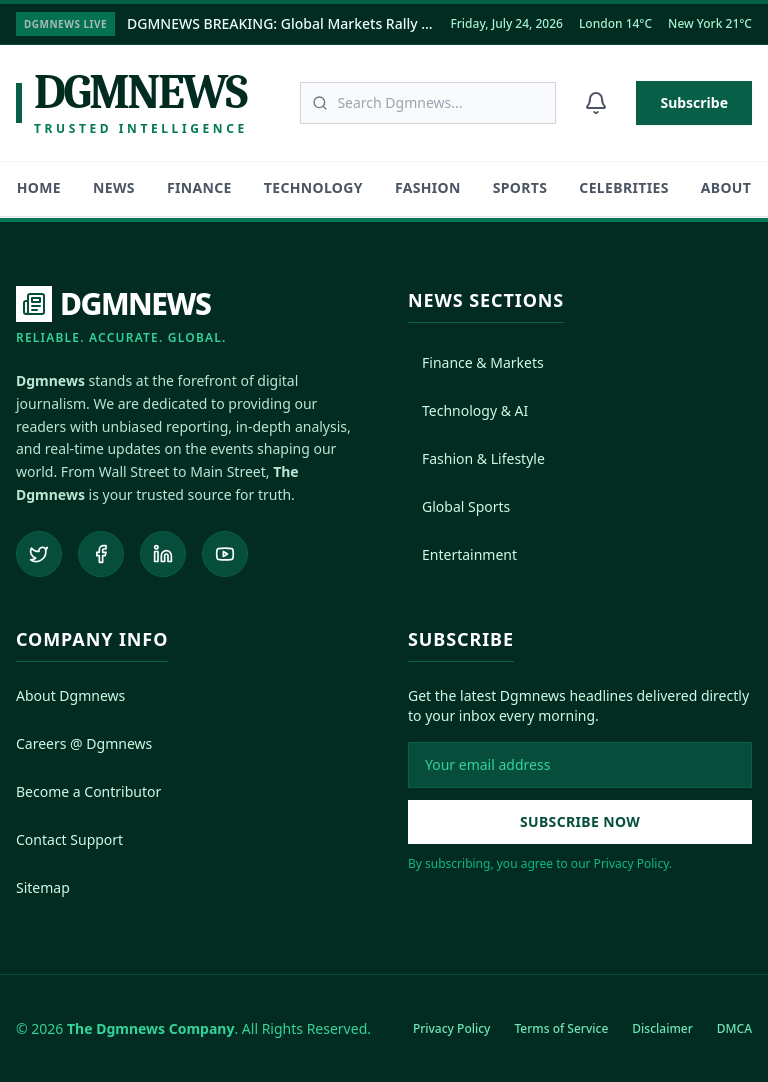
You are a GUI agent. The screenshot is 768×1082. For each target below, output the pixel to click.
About (726, 187)
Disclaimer (662, 1027)
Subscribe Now (580, 820)
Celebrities (623, 187)
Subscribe (694, 102)
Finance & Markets (476, 362)
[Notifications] (596, 103)
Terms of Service (561, 1027)
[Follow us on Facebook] (101, 553)
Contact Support (69, 838)
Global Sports (459, 506)
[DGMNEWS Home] (121, 316)
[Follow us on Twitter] (39, 553)
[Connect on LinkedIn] (163, 553)
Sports (520, 187)
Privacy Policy (452, 1027)
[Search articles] (428, 103)
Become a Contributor (88, 790)
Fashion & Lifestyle (476, 458)
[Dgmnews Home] (132, 103)
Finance (199, 187)
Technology (313, 187)
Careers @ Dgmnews (84, 742)
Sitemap (43, 886)
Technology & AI (468, 410)
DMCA (734, 1027)
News (114, 187)
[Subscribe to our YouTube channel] (225, 553)
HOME (39, 187)
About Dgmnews (70, 694)
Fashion (428, 187)
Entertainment (462, 554)
